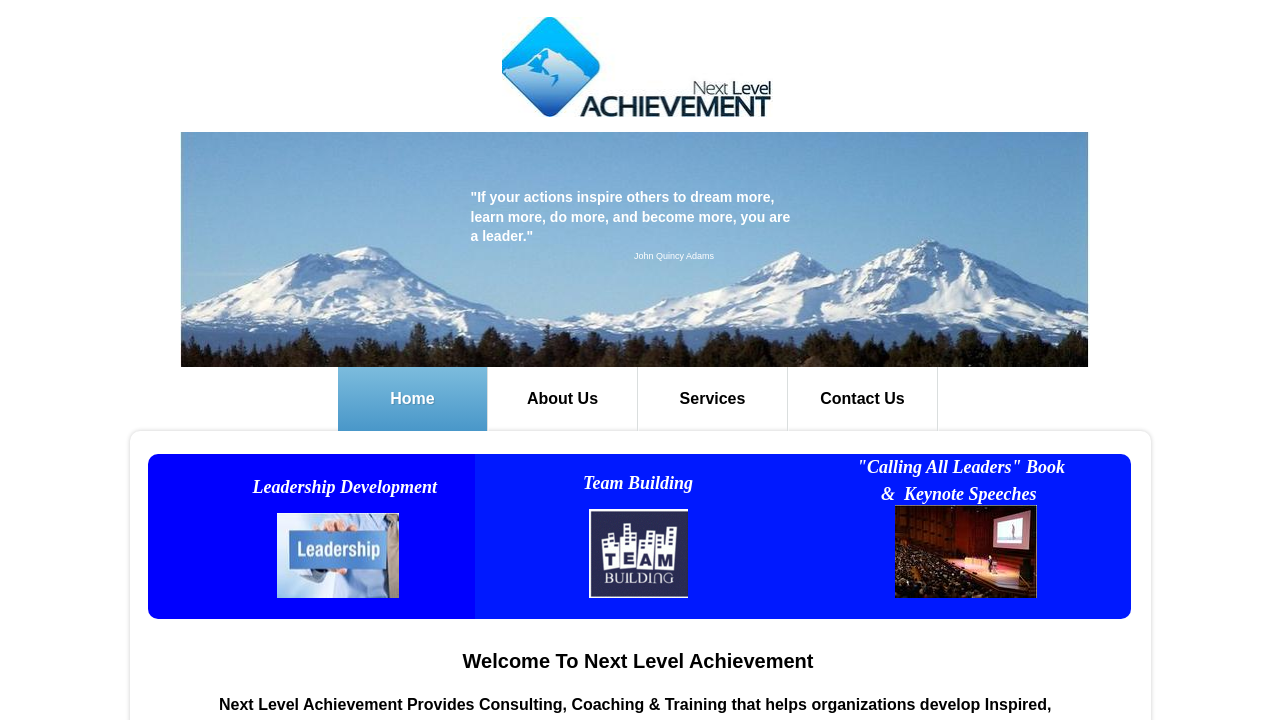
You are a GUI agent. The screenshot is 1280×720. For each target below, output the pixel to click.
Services (713, 398)
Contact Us (862, 398)
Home (412, 398)
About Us (562, 398)
